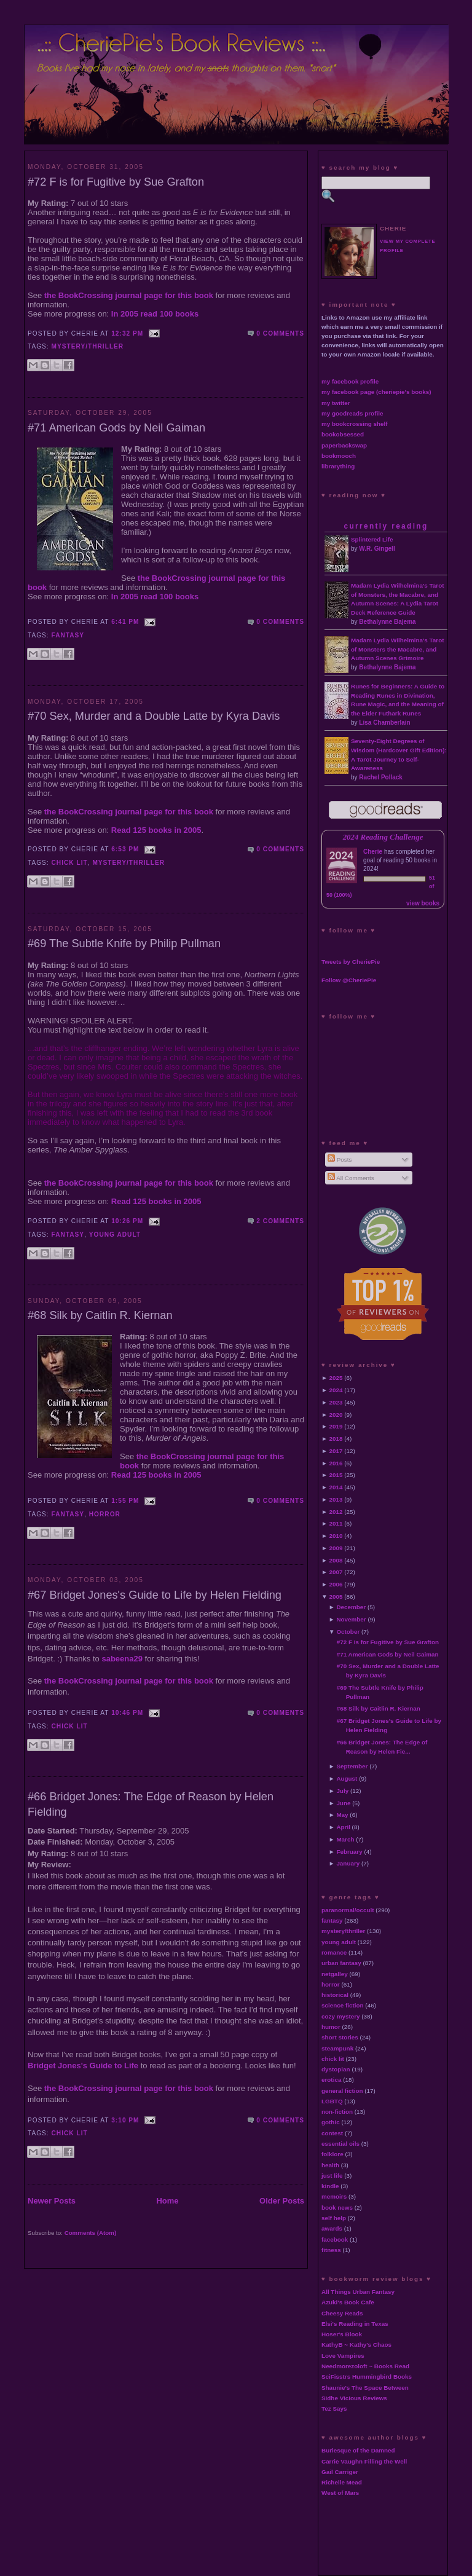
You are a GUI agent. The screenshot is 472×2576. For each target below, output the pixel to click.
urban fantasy (341, 1963)
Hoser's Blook (341, 2334)
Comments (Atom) (91, 2232)
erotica (331, 2079)
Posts (340, 1159)
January (348, 1863)
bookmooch (338, 455)
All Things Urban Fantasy (358, 2291)
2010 (336, 1535)
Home (167, 2200)
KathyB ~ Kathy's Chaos (356, 2344)
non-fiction (337, 2111)
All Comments (351, 1178)
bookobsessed (342, 434)
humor (330, 2026)
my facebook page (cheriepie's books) (376, 391)
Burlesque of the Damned (358, 2450)
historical (334, 1994)
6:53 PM (125, 849)
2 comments (280, 1221)
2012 (336, 1511)
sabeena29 (122, 1658)
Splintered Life (372, 539)
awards (331, 2228)
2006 (336, 1584)
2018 (336, 1438)
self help (333, 2218)
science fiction (342, 2005)
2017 (336, 1451)
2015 (336, 1474)
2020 (336, 1414)
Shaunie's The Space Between (365, 2387)
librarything (338, 466)
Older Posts (281, 2200)
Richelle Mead (341, 2482)
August (346, 1778)
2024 (336, 1390)
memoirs (334, 2196)
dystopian (335, 2069)
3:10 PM (125, 2120)
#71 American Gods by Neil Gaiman (116, 428)
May (342, 1814)
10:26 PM (127, 1221)
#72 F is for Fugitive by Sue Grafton (116, 182)
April (343, 1827)
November (351, 1619)
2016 (336, 1463)
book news (337, 2207)
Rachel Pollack (381, 777)
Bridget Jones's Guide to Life (83, 2065)
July (342, 1790)
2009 (336, 1548)
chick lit (70, 862)
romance (334, 1952)
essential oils (340, 2143)
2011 (336, 1523)
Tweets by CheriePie (350, 961)
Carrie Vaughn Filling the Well (364, 2461)
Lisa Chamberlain (384, 722)
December (351, 1607)
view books (422, 903)
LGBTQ (332, 2101)
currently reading (386, 526)
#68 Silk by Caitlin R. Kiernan (100, 1315)
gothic (330, 2122)
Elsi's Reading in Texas (354, 2323)
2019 (336, 1426)
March (345, 1839)
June (343, 1803)
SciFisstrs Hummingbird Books (366, 2376)
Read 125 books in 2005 (156, 830)
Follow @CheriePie (348, 980)
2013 (336, 1499)
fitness (331, 2250)
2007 (336, 1572)
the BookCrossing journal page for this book (128, 295)
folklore (332, 2154)
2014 (336, 1487)
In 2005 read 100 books (155, 313)
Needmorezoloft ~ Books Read (365, 2366)
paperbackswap (344, 445)
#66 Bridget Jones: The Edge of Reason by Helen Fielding (150, 1804)
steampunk (337, 2048)
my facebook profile (350, 381)
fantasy (68, 635)
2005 (336, 1596)
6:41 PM (125, 621)
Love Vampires (342, 2355)
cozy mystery (340, 2016)
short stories (339, 2037)
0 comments (280, 333)
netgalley (334, 1974)
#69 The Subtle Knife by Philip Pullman (124, 943)
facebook (334, 2239)
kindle (330, 2186)
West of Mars (340, 2492)
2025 (336, 1377)
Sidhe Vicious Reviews (354, 2398)
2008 (336, 1560)
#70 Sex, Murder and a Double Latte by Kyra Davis (154, 716)
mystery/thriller (88, 346)
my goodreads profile (352, 413)
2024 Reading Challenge (383, 837)
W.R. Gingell (377, 548)
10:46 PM (127, 1712)
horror (104, 1514)
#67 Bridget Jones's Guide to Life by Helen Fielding (154, 1595)
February (349, 1851)
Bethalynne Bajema (387, 621)
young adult (115, 1234)
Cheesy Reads (342, 2313)
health (330, 2165)
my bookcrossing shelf (354, 423)
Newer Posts (52, 2200)
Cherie (372, 851)
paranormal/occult (347, 1910)
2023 (336, 1402)
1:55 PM (125, 1500)
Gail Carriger (339, 2471)
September (352, 1766)
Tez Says (334, 2408)
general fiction (342, 2090)
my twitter (335, 403)
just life (332, 2175)
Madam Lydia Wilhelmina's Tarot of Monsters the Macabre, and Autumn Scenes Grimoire (397, 649)
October (348, 1631)
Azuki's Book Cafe (347, 2302)
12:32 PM (127, 333)
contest (332, 2133)
